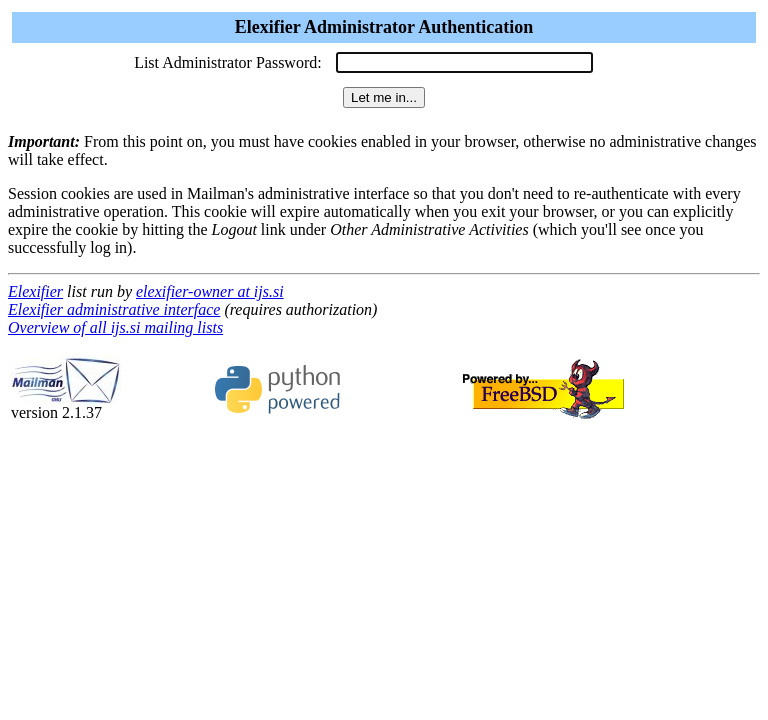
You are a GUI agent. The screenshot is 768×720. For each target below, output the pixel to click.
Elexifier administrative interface (114, 309)
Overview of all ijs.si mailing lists (115, 327)
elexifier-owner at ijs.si (210, 291)
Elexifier (35, 291)
